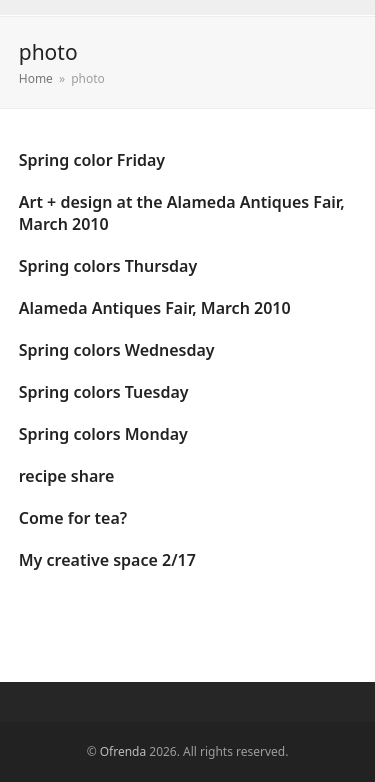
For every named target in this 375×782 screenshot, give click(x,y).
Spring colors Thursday (108, 266)
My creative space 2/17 (107, 560)
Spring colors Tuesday (104, 392)
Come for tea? (73, 518)
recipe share (67, 476)
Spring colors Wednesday (117, 350)
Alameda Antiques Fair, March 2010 (155, 308)
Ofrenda (123, 751)
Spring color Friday (92, 160)
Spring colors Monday (103, 434)
